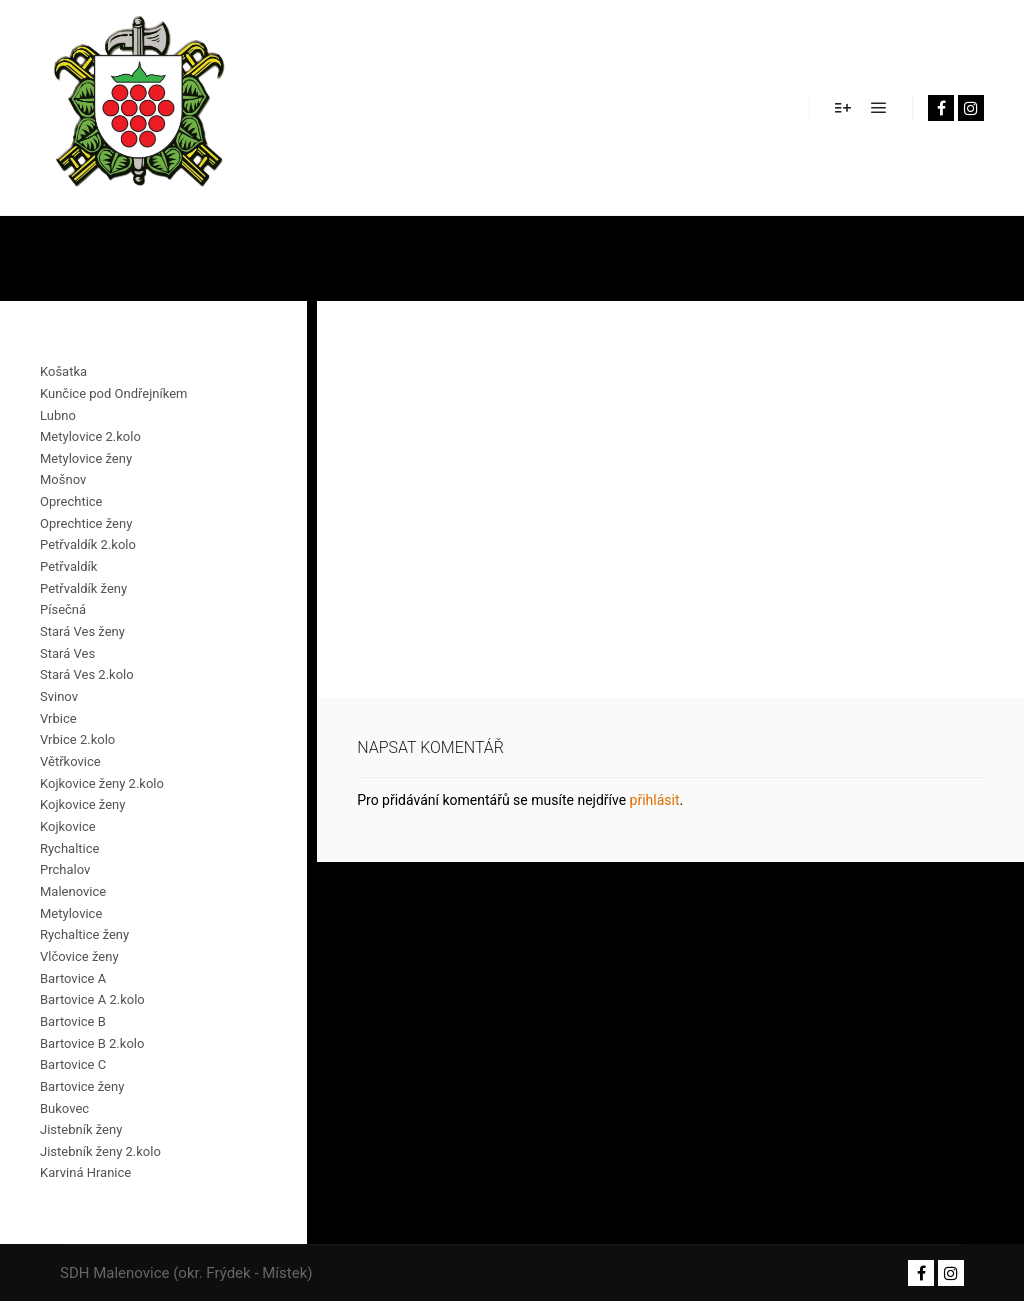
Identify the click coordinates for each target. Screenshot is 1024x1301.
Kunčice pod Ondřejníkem (113, 393)
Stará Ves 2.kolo (87, 674)
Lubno (58, 415)
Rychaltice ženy (84, 934)
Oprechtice (71, 501)
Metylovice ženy (86, 458)
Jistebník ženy (81, 1129)
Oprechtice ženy (86, 523)
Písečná (63, 609)
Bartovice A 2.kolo (92, 999)
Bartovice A (73, 978)
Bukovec (64, 1108)
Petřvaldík (68, 566)
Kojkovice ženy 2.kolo (102, 783)
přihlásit (655, 800)
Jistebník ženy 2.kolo (100, 1151)
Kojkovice (68, 826)
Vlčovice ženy (79, 956)
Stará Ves (67, 653)
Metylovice (71, 913)
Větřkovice (70, 761)
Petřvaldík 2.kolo (88, 544)
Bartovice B (73, 1021)
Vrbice (58, 718)
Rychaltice (69, 848)
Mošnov (63, 479)
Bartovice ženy (82, 1086)
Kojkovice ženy (82, 804)
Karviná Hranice (85, 1172)
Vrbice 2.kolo (77, 739)
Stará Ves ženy (82, 631)
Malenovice (73, 891)
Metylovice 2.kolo (90, 436)
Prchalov (65, 869)
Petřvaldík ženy (83, 588)
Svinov (59, 696)
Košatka (63, 371)
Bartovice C (73, 1064)
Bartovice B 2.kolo (92, 1043)
